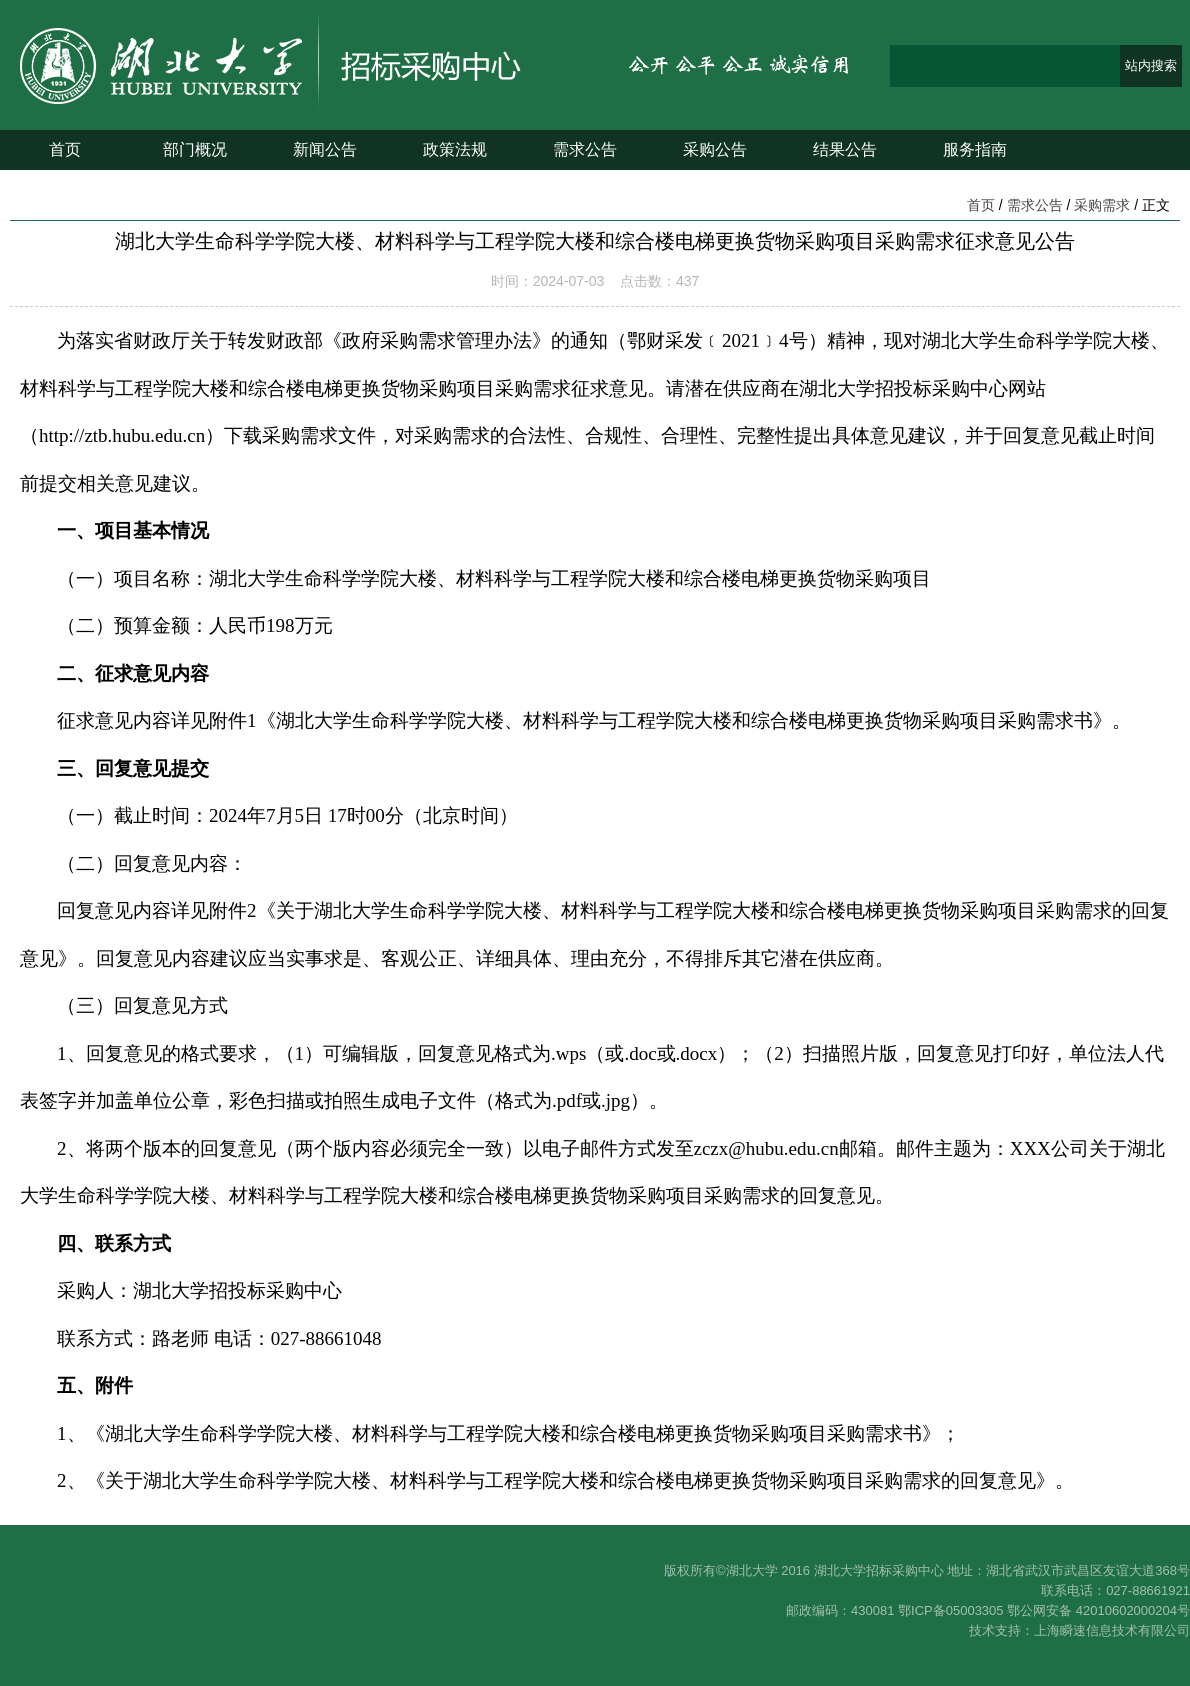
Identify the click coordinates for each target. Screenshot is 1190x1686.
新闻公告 (325, 149)
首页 (65, 149)
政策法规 (455, 149)
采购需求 (1102, 205)
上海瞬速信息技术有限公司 (1112, 1630)
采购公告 (715, 149)
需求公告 (585, 149)
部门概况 (195, 149)
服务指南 (975, 149)
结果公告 (845, 149)
